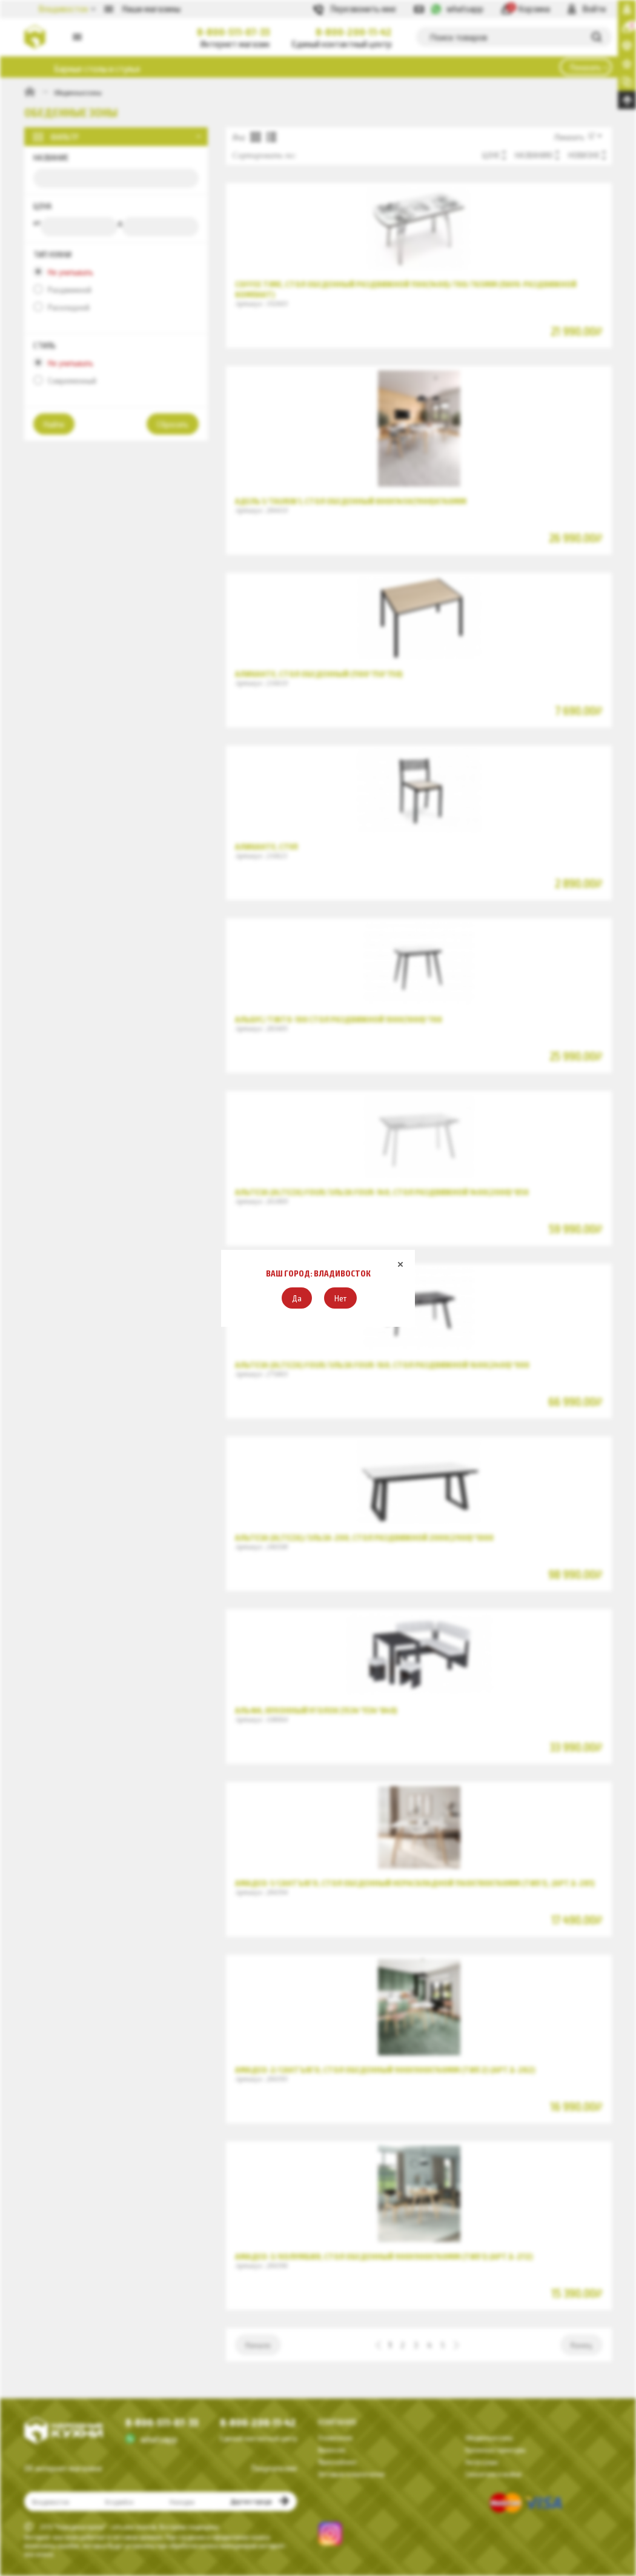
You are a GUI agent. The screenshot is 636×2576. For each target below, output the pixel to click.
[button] (297, 1298)
